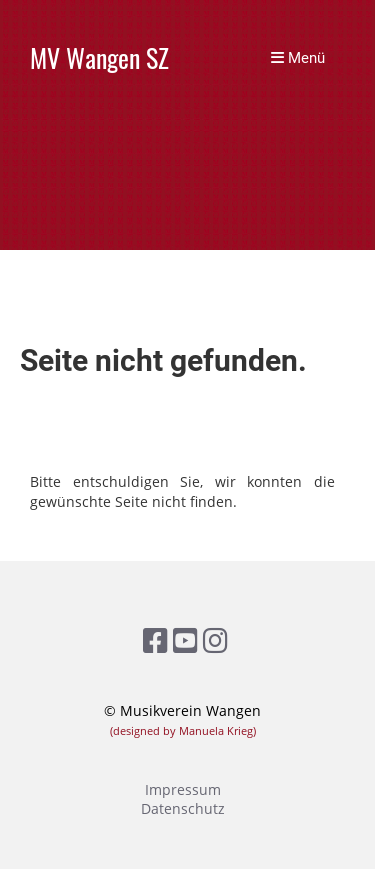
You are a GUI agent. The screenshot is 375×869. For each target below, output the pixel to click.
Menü (298, 58)
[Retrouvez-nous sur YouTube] (185, 640)
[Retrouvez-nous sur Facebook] (155, 640)
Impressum (183, 789)
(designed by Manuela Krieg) (183, 730)
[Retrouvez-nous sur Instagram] (215, 640)
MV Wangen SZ (99, 58)
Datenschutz (183, 808)
